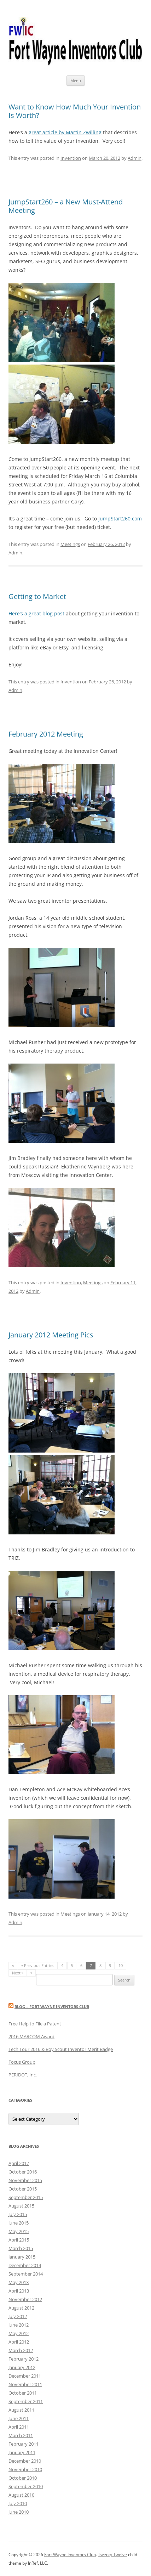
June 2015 (18, 2223)
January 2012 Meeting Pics (50, 1335)
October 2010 (22, 2478)
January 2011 (21, 2452)
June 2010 (18, 2512)
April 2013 (18, 2291)
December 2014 (24, 2265)
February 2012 (23, 2359)
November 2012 (25, 2299)
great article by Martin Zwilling (65, 132)
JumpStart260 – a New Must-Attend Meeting (65, 206)
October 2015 (22, 2189)
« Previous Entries (37, 1965)
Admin (134, 158)
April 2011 (18, 2427)
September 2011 (25, 2401)
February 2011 (23, 2444)
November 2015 (25, 2180)
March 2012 (20, 2350)
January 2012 (21, 2367)
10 (120, 1965)
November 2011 (25, 2384)
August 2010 (21, 2495)
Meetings (70, 544)
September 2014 (25, 2274)
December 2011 (24, 2376)
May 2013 (18, 2282)
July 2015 (17, 2214)
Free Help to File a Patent (34, 2023)
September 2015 (25, 2197)
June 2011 (18, 2418)
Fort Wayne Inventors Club (70, 2555)
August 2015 (21, 2206)
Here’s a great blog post (36, 613)
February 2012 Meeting (45, 734)
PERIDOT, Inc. (22, 2074)
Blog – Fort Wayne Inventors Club (51, 2006)
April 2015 (18, 2240)
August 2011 (21, 2410)
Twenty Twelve (112, 2555)
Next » (17, 1972)
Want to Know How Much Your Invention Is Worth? (74, 111)
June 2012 (18, 2325)
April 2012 (18, 2342)
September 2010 (25, 2486)
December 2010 (24, 2461)
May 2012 (18, 2333)
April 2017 (18, 2163)
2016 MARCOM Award (31, 2036)
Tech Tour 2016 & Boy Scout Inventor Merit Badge (60, 2049)
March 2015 (20, 2248)
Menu (75, 80)
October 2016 (22, 2172)
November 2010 (25, 2469)
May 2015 (18, 2231)
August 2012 (21, 2308)
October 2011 (22, 2393)
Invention (70, 158)
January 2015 (21, 2257)
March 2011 (20, 2435)
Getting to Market (37, 596)
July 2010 (17, 2503)
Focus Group (21, 2062)
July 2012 (17, 2316)
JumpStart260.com (120, 518)
